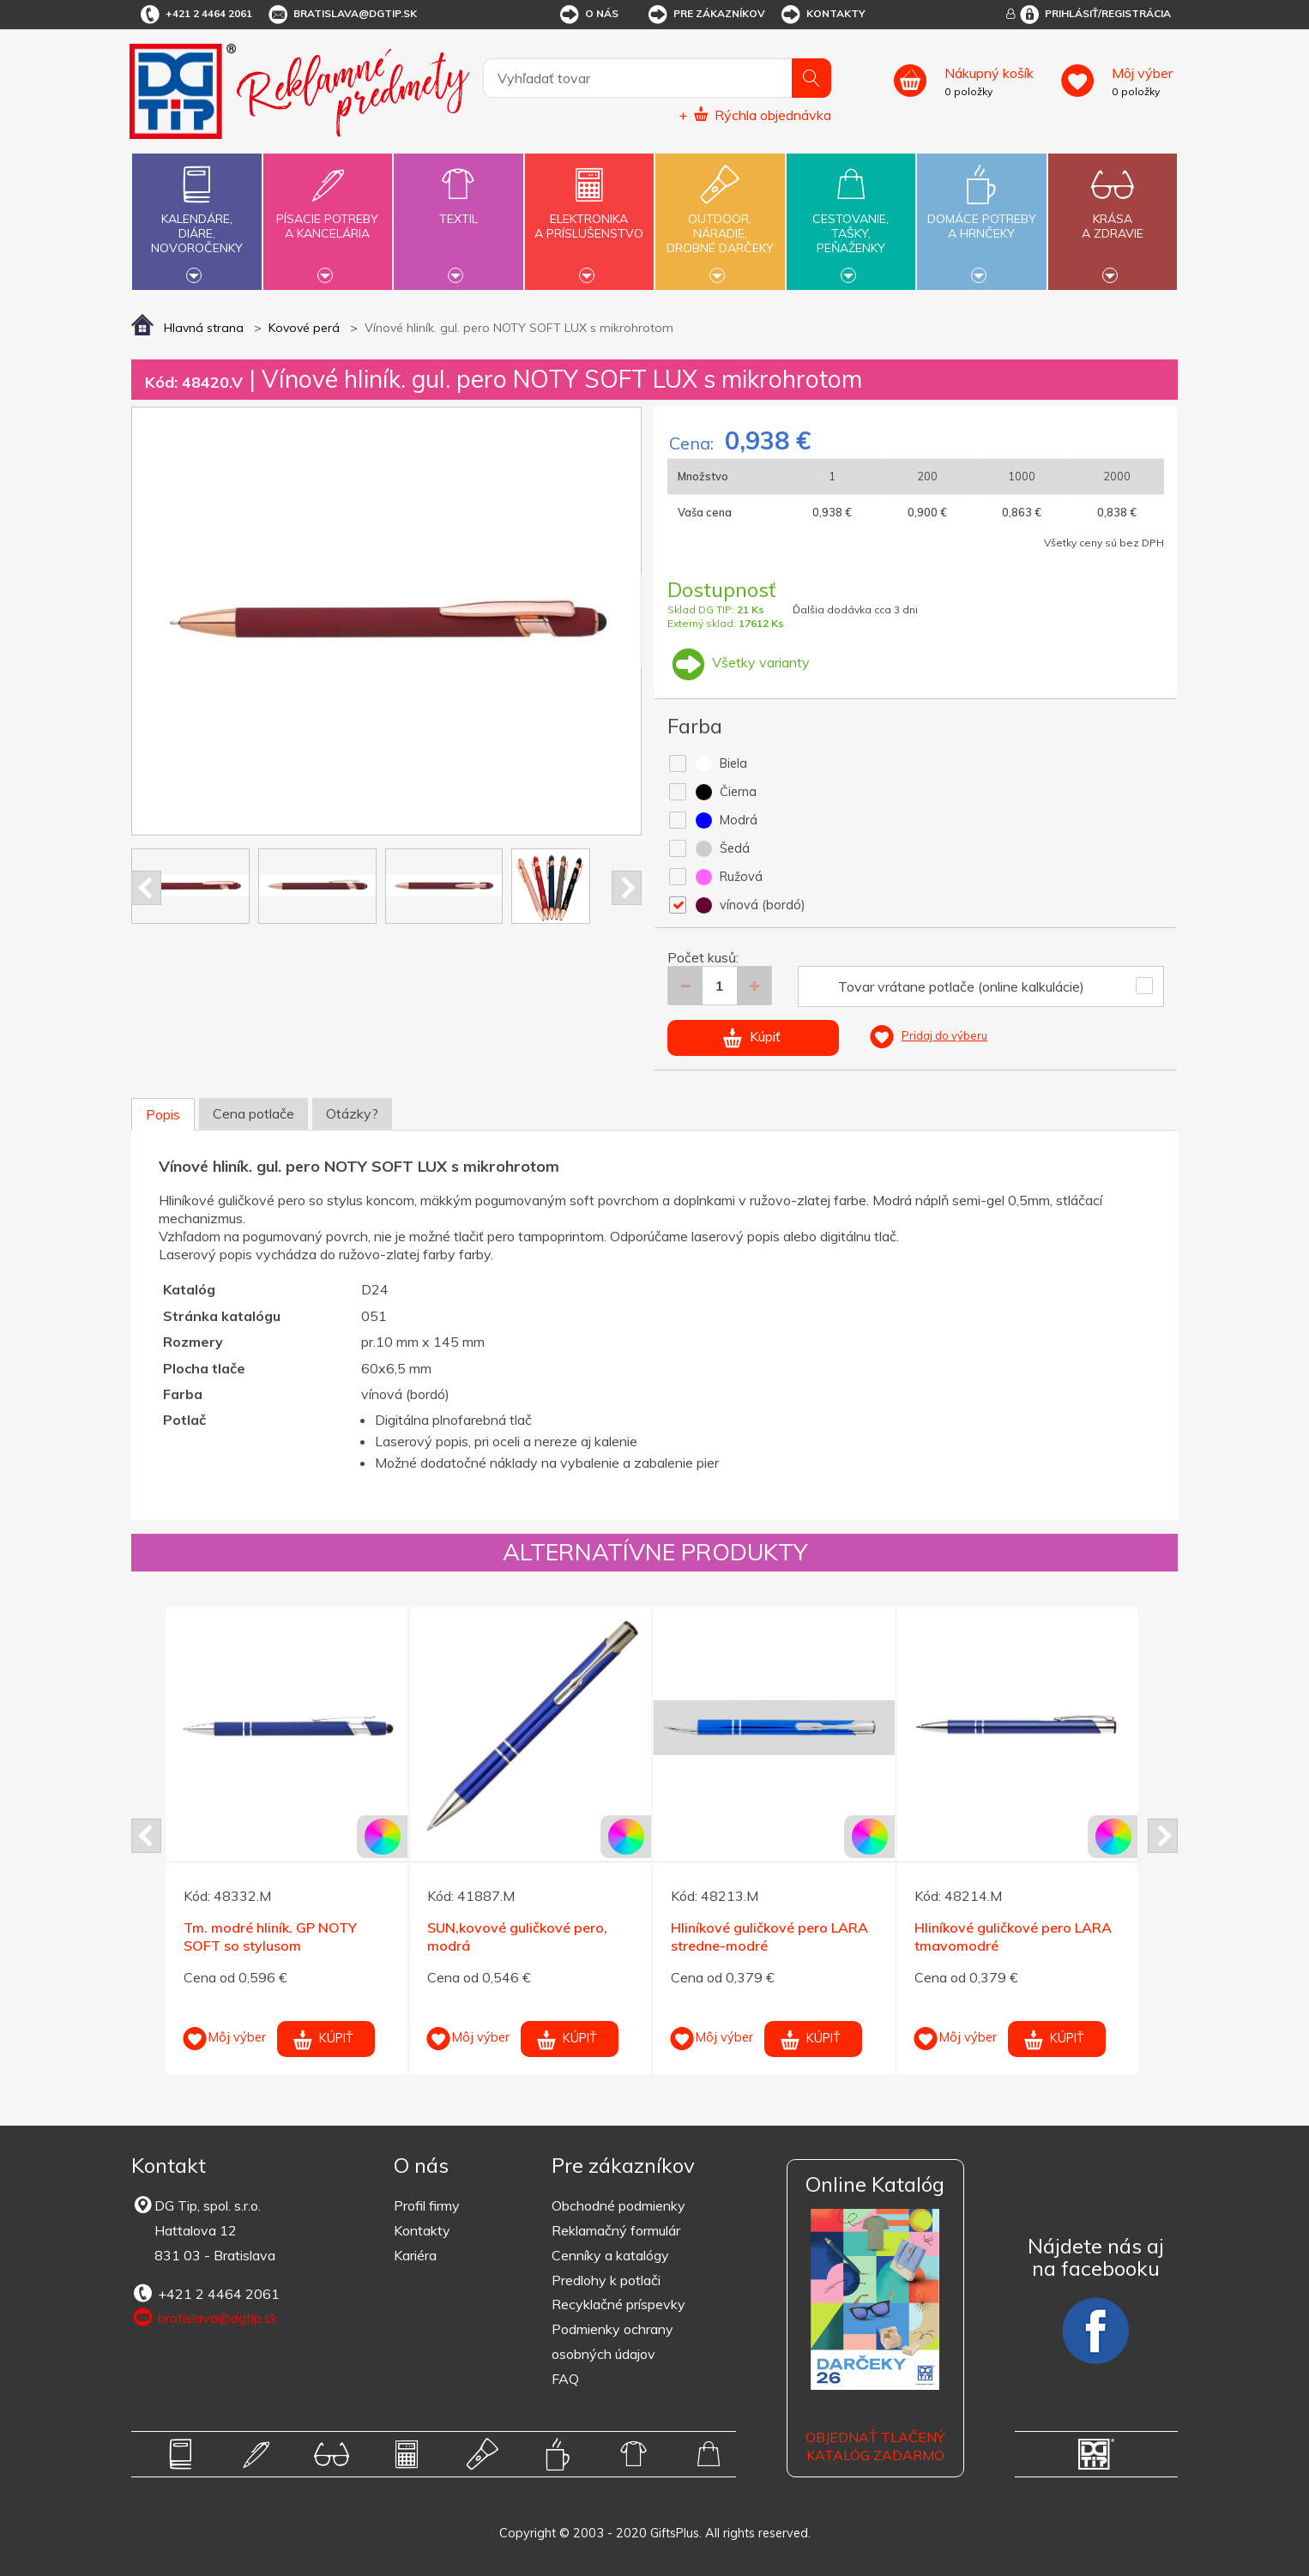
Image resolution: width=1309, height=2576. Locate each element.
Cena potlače (253, 1113)
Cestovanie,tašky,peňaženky (851, 219)
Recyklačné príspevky (618, 2304)
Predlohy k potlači (606, 2280)
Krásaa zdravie (1112, 216)
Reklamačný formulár (616, 2230)
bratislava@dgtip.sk (341, 15)
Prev (146, 888)
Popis (163, 1114)
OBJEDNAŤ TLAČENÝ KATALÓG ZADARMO (874, 2446)
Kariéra (415, 2255)
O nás (588, 15)
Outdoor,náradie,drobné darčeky (719, 219)
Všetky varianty (738, 662)
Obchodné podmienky (618, 2205)
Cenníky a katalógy (610, 2255)
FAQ (565, 2378)
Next (627, 888)
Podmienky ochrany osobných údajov (612, 2341)
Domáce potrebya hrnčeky (981, 216)
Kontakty (822, 15)
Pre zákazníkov (705, 15)
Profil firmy (427, 2205)
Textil (458, 209)
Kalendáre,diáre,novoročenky (196, 219)
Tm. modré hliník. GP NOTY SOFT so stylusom (270, 1936)
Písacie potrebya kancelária (327, 216)
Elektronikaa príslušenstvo (589, 216)
